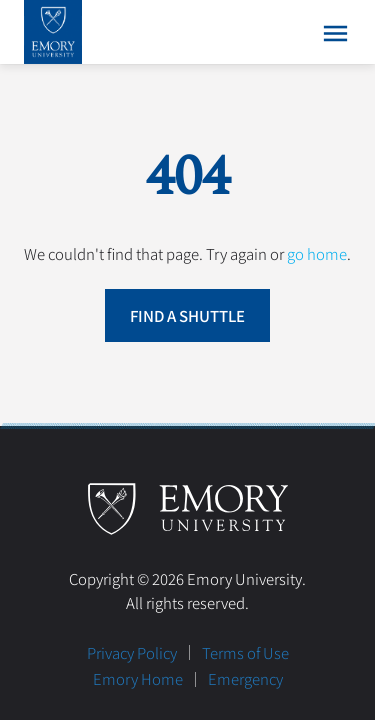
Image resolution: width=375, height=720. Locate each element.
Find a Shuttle (187, 315)
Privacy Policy (132, 652)
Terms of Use (245, 652)
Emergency (245, 678)
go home (317, 253)
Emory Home (138, 678)
